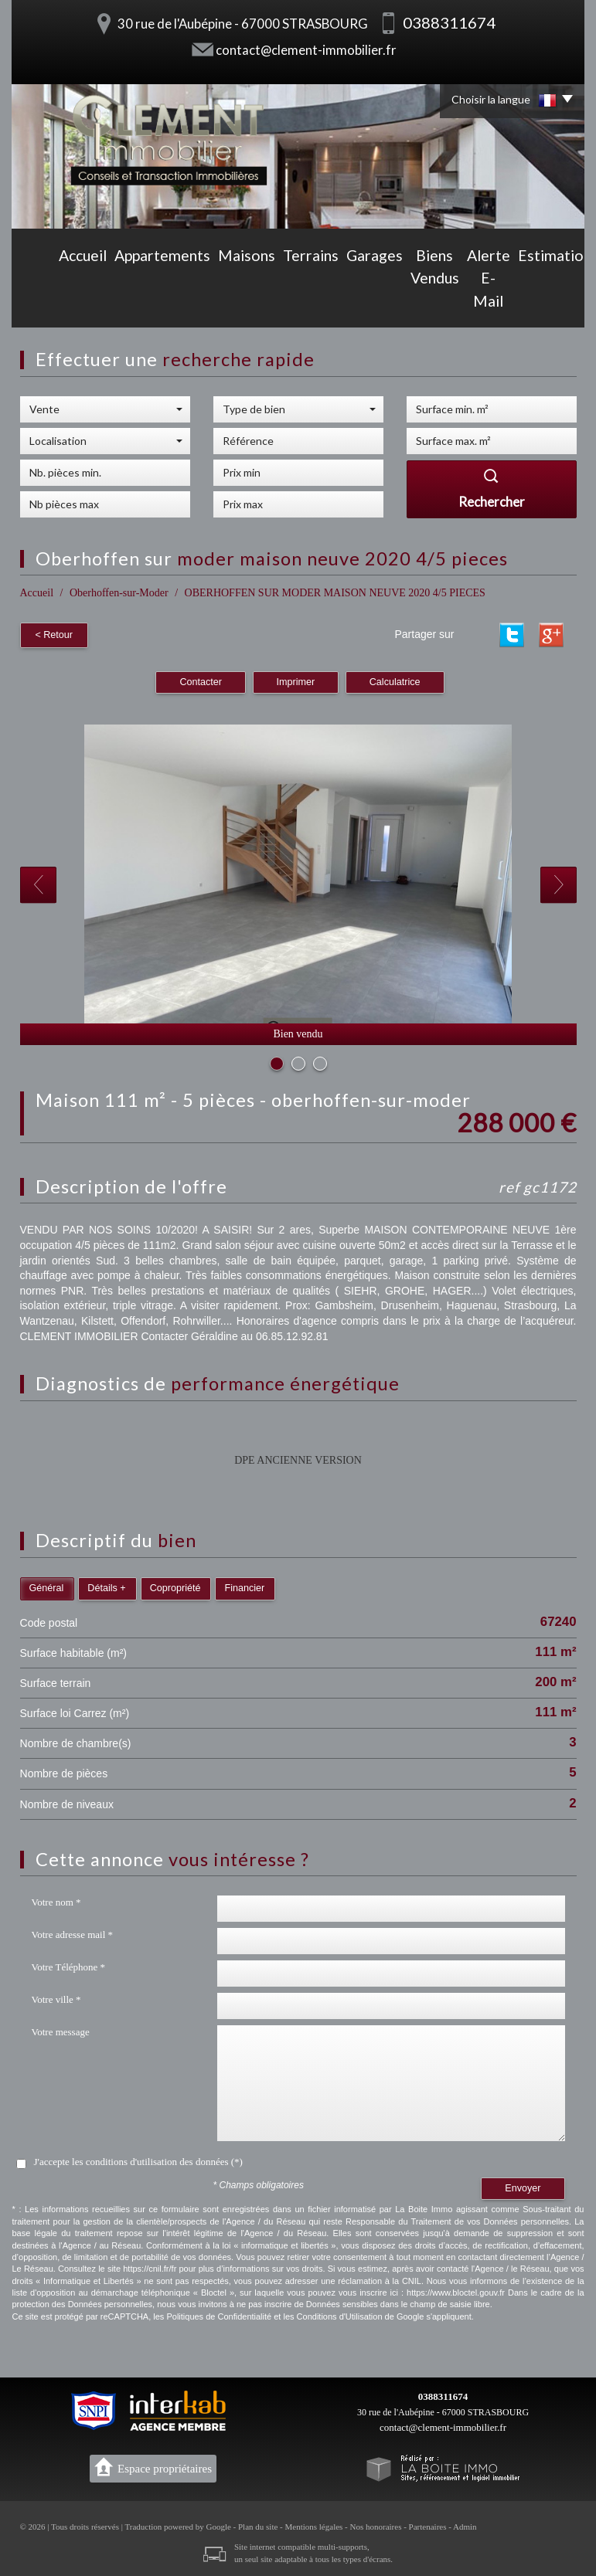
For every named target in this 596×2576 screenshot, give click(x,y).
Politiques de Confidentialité (218, 2314)
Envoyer (522, 2186)
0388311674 (443, 2394)
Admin (465, 2524)
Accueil (35, 303)
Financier (244, 1585)
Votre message (61, 2029)
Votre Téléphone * (69, 1964)
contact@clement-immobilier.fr (306, 50)
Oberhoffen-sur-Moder (119, 593)
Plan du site (258, 2524)
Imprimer (296, 679)
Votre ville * (56, 1997)
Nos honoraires (376, 2524)
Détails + (106, 1585)
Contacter (200, 679)
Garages (279, 303)
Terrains (225, 303)
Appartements (101, 303)
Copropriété (175, 1585)
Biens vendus (346, 303)
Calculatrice (395, 679)
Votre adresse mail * (73, 1932)
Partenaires (428, 2524)
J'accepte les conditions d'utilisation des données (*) (138, 2159)
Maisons (171, 303)
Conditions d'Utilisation (340, 2314)
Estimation (498, 303)
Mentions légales (314, 2524)
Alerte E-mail (424, 303)
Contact (558, 303)
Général (46, 1585)
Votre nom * (56, 1900)
